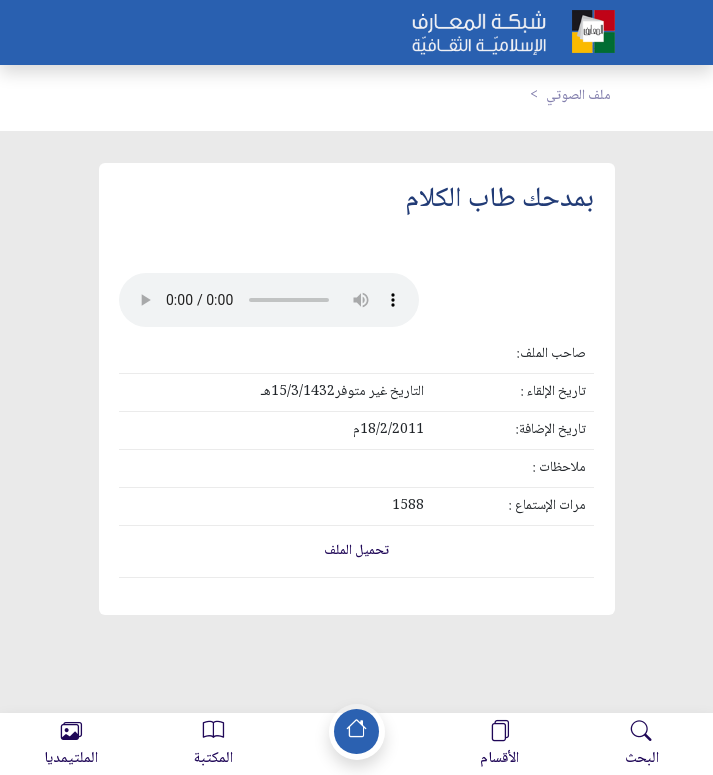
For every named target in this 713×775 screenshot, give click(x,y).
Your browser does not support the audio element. (269, 300)
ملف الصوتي (578, 96)
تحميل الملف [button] (356, 551)
